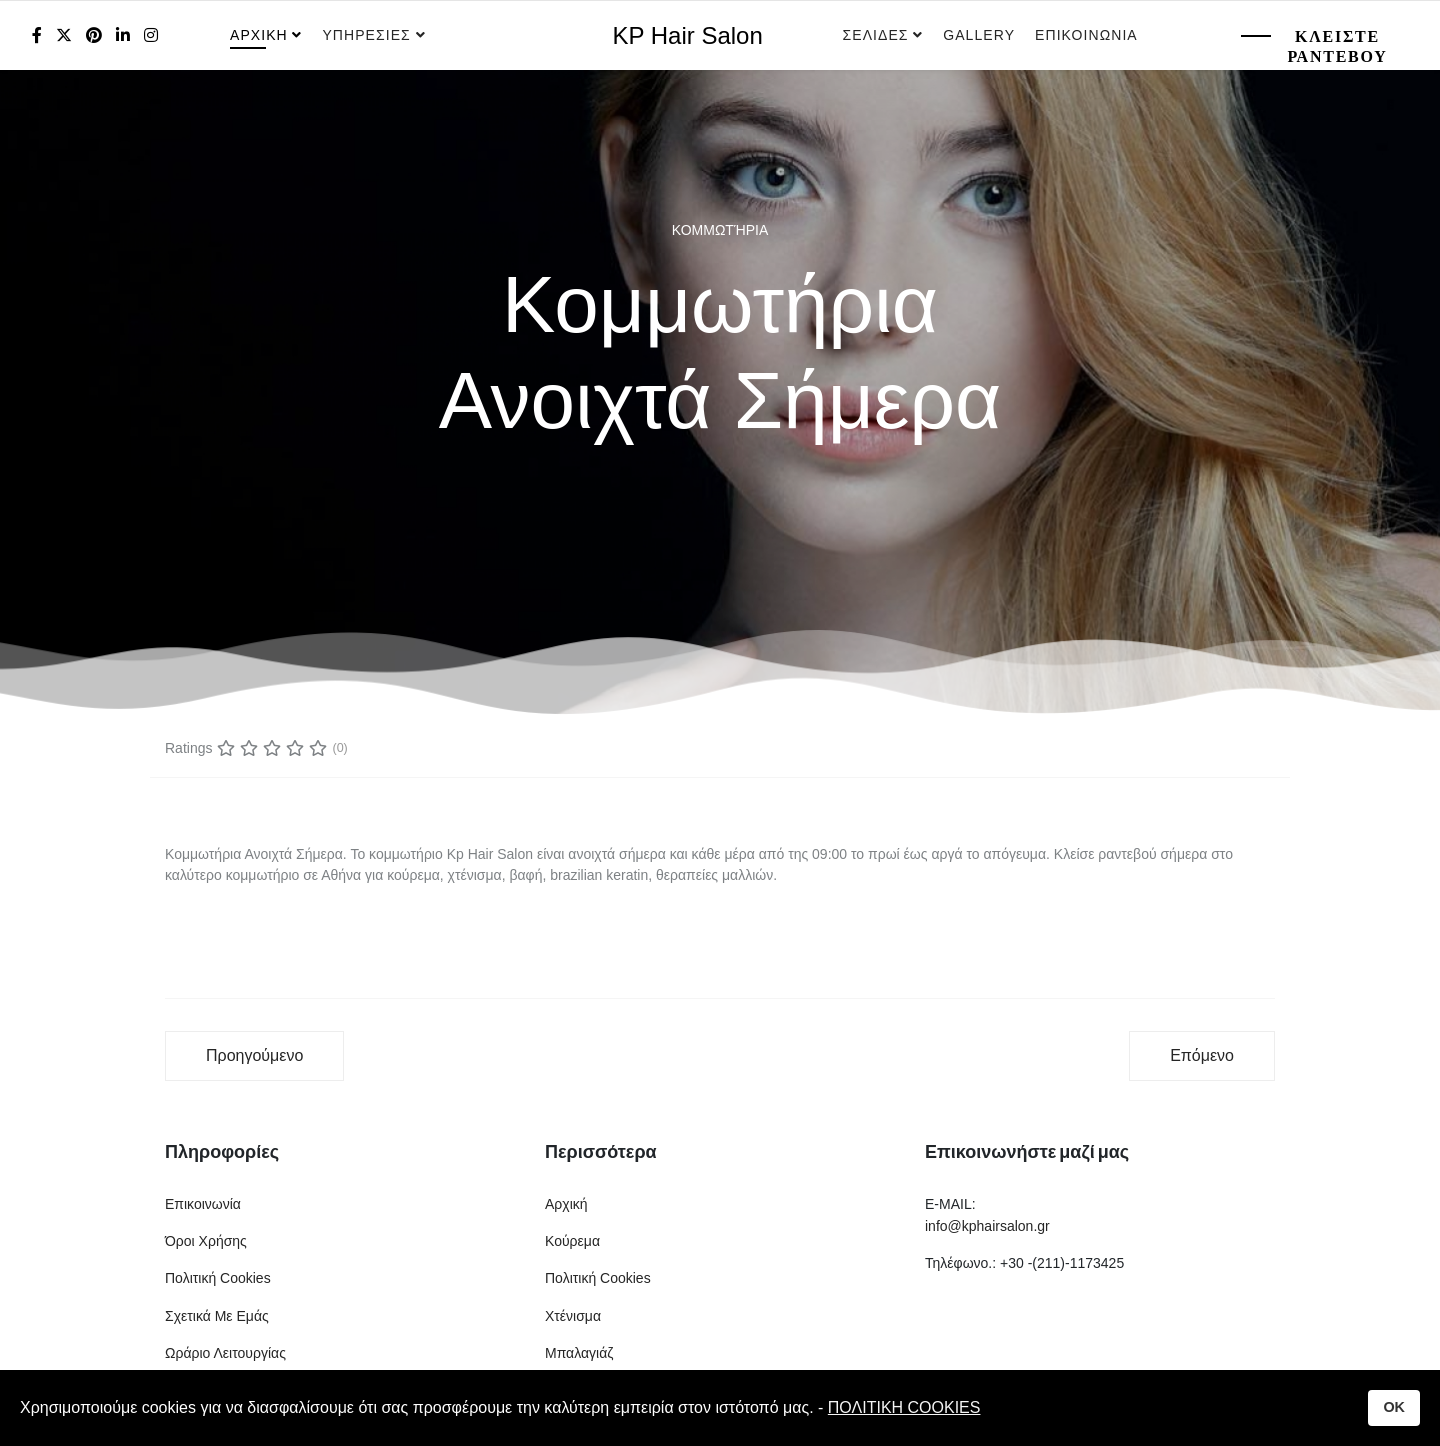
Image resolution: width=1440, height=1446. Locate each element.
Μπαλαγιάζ (579, 1353)
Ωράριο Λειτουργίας (225, 1353)
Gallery (979, 35)
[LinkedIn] (123, 35)
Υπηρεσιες (368, 35)
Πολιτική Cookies (218, 1278)
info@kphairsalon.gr (987, 1226)
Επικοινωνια (1086, 35)
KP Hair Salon (688, 36)
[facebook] (37, 35)
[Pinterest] (94, 35)
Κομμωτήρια (720, 230)
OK (1394, 1407)
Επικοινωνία (203, 1204)
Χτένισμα (573, 1316)
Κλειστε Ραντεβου (1337, 46)
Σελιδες (876, 35)
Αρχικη (259, 35)
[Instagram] (151, 35)
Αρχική (566, 1204)
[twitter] (64, 35)
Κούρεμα (572, 1241)
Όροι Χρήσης (206, 1241)
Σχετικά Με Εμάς (217, 1316)
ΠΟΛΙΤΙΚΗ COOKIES (904, 1407)
